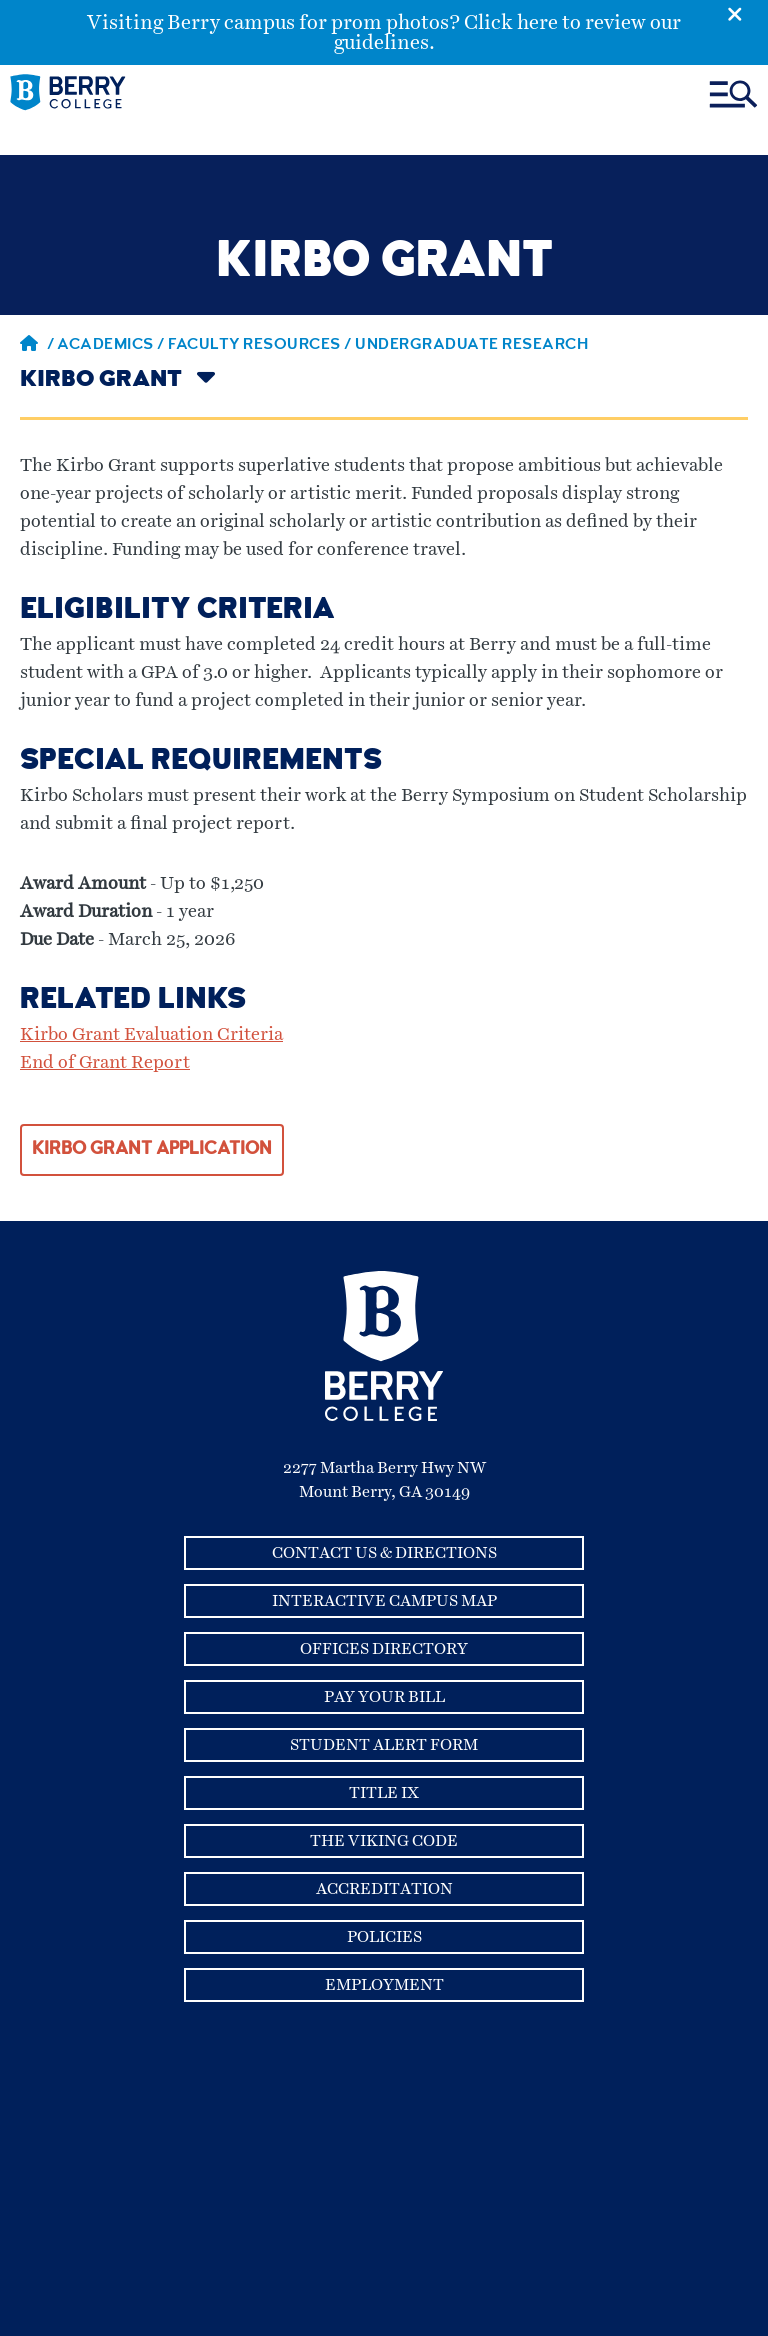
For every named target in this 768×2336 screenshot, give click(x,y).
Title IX (384, 1793)
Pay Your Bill (384, 1697)
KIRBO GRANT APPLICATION (152, 1150)
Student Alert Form (384, 1745)
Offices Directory (384, 1649)
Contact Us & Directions (384, 1553)
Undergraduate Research (471, 346)
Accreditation (384, 1889)
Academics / (112, 346)
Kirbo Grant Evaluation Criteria (151, 1035)
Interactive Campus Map (384, 1601)
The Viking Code (384, 1841)
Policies (384, 1937)
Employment (384, 1985)
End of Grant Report (105, 1063)
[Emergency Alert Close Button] (747, 13)
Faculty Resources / (261, 346)
